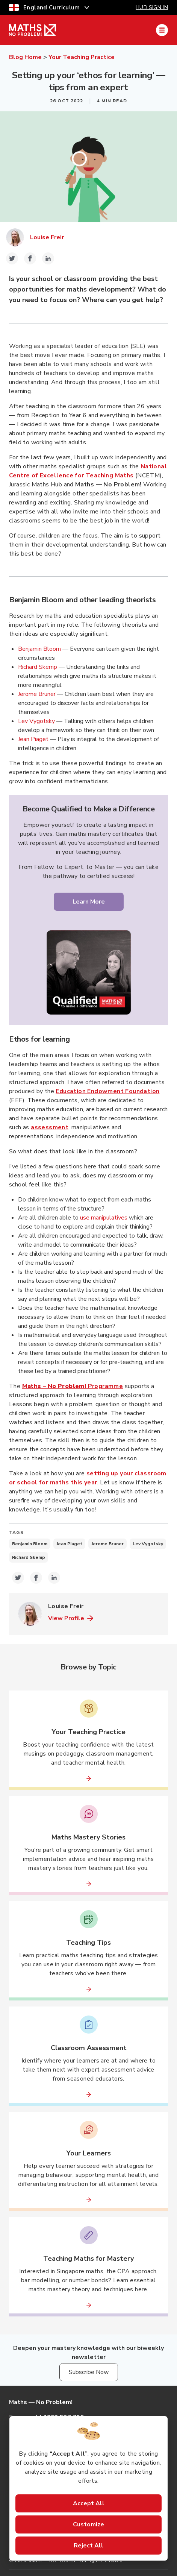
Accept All (88, 2503)
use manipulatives (103, 1218)
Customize (88, 2524)
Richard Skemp (37, 667)
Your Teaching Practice (81, 57)
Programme (72, 1386)
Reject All (88, 2545)
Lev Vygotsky (36, 721)
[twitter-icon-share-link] (12, 258)
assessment (49, 1127)
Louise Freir (47, 237)
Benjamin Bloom (39, 649)
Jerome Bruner (37, 694)
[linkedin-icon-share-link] (48, 258)
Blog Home (25, 57)
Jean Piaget (33, 739)
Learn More (89, 902)
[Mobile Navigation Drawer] (162, 30)
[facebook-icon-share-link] (30, 258)
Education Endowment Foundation (107, 1091)
